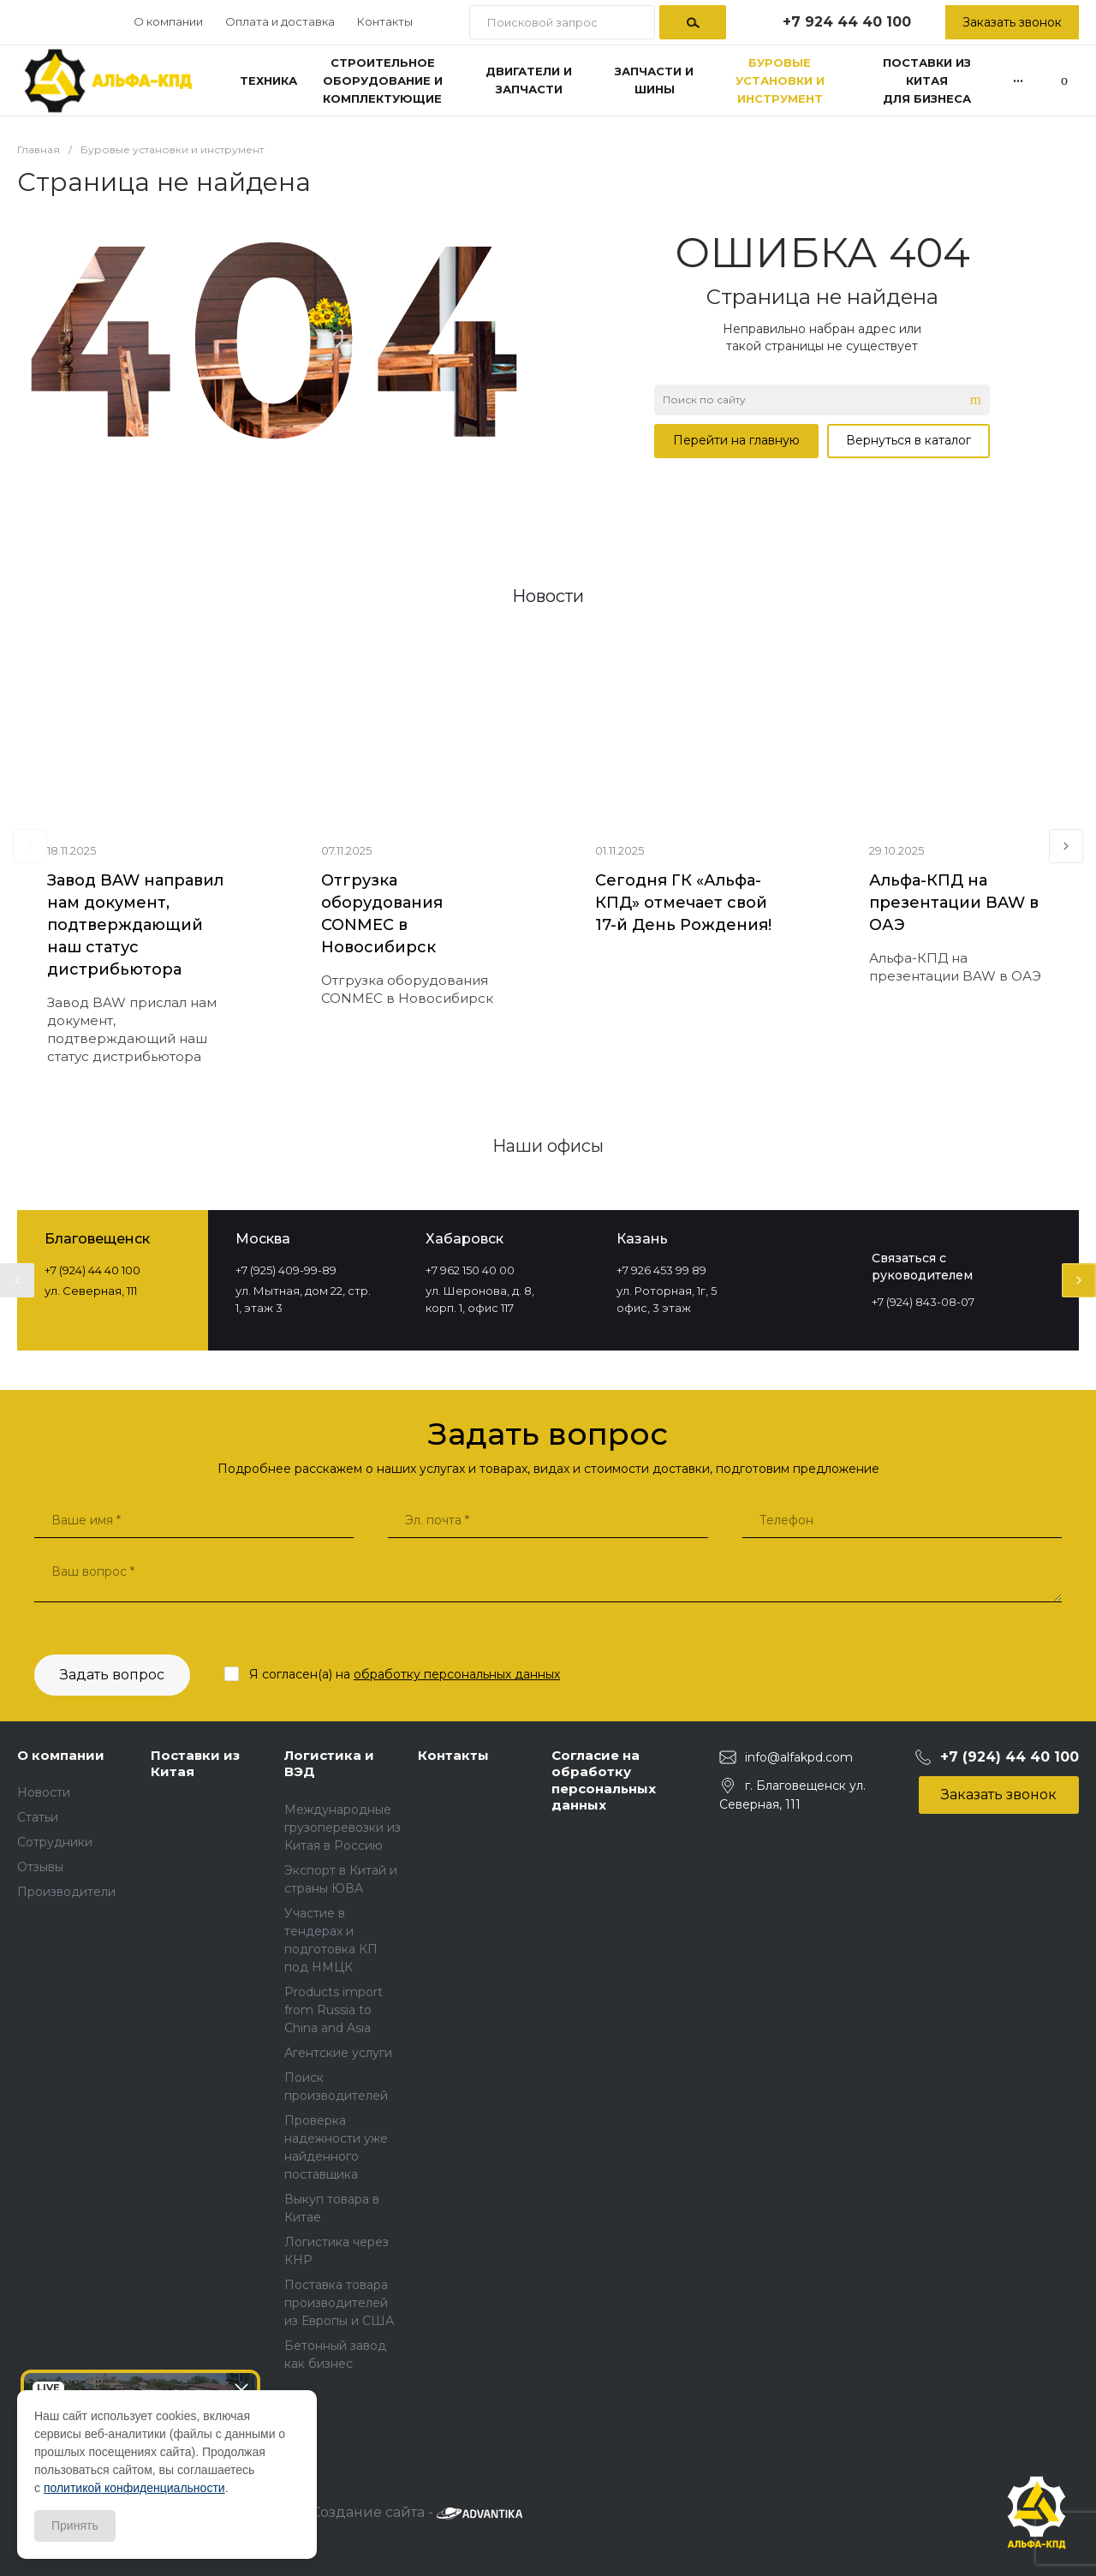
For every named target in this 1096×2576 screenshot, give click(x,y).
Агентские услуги (338, 2052)
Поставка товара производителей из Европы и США (339, 2303)
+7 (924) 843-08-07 (923, 1302)
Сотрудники (54, 1842)
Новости (43, 1792)
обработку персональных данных (457, 1674)
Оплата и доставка (280, 21)
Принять (74, 2525)
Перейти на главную (736, 440)
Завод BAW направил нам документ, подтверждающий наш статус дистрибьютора (135, 925)
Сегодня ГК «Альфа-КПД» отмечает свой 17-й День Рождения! (683, 902)
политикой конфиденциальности (134, 2488)
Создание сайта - (416, 2512)
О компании (168, 21)
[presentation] (30, 846)
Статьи (37, 1817)
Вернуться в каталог (908, 440)
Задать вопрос (112, 1675)
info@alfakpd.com (799, 1757)
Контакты (385, 21)
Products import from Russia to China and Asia (333, 2010)
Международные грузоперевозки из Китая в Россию (342, 1827)
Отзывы (40, 1867)
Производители (66, 1891)
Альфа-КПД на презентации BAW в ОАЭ (954, 902)
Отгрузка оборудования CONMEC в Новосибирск (382, 914)
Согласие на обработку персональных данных (603, 1780)
